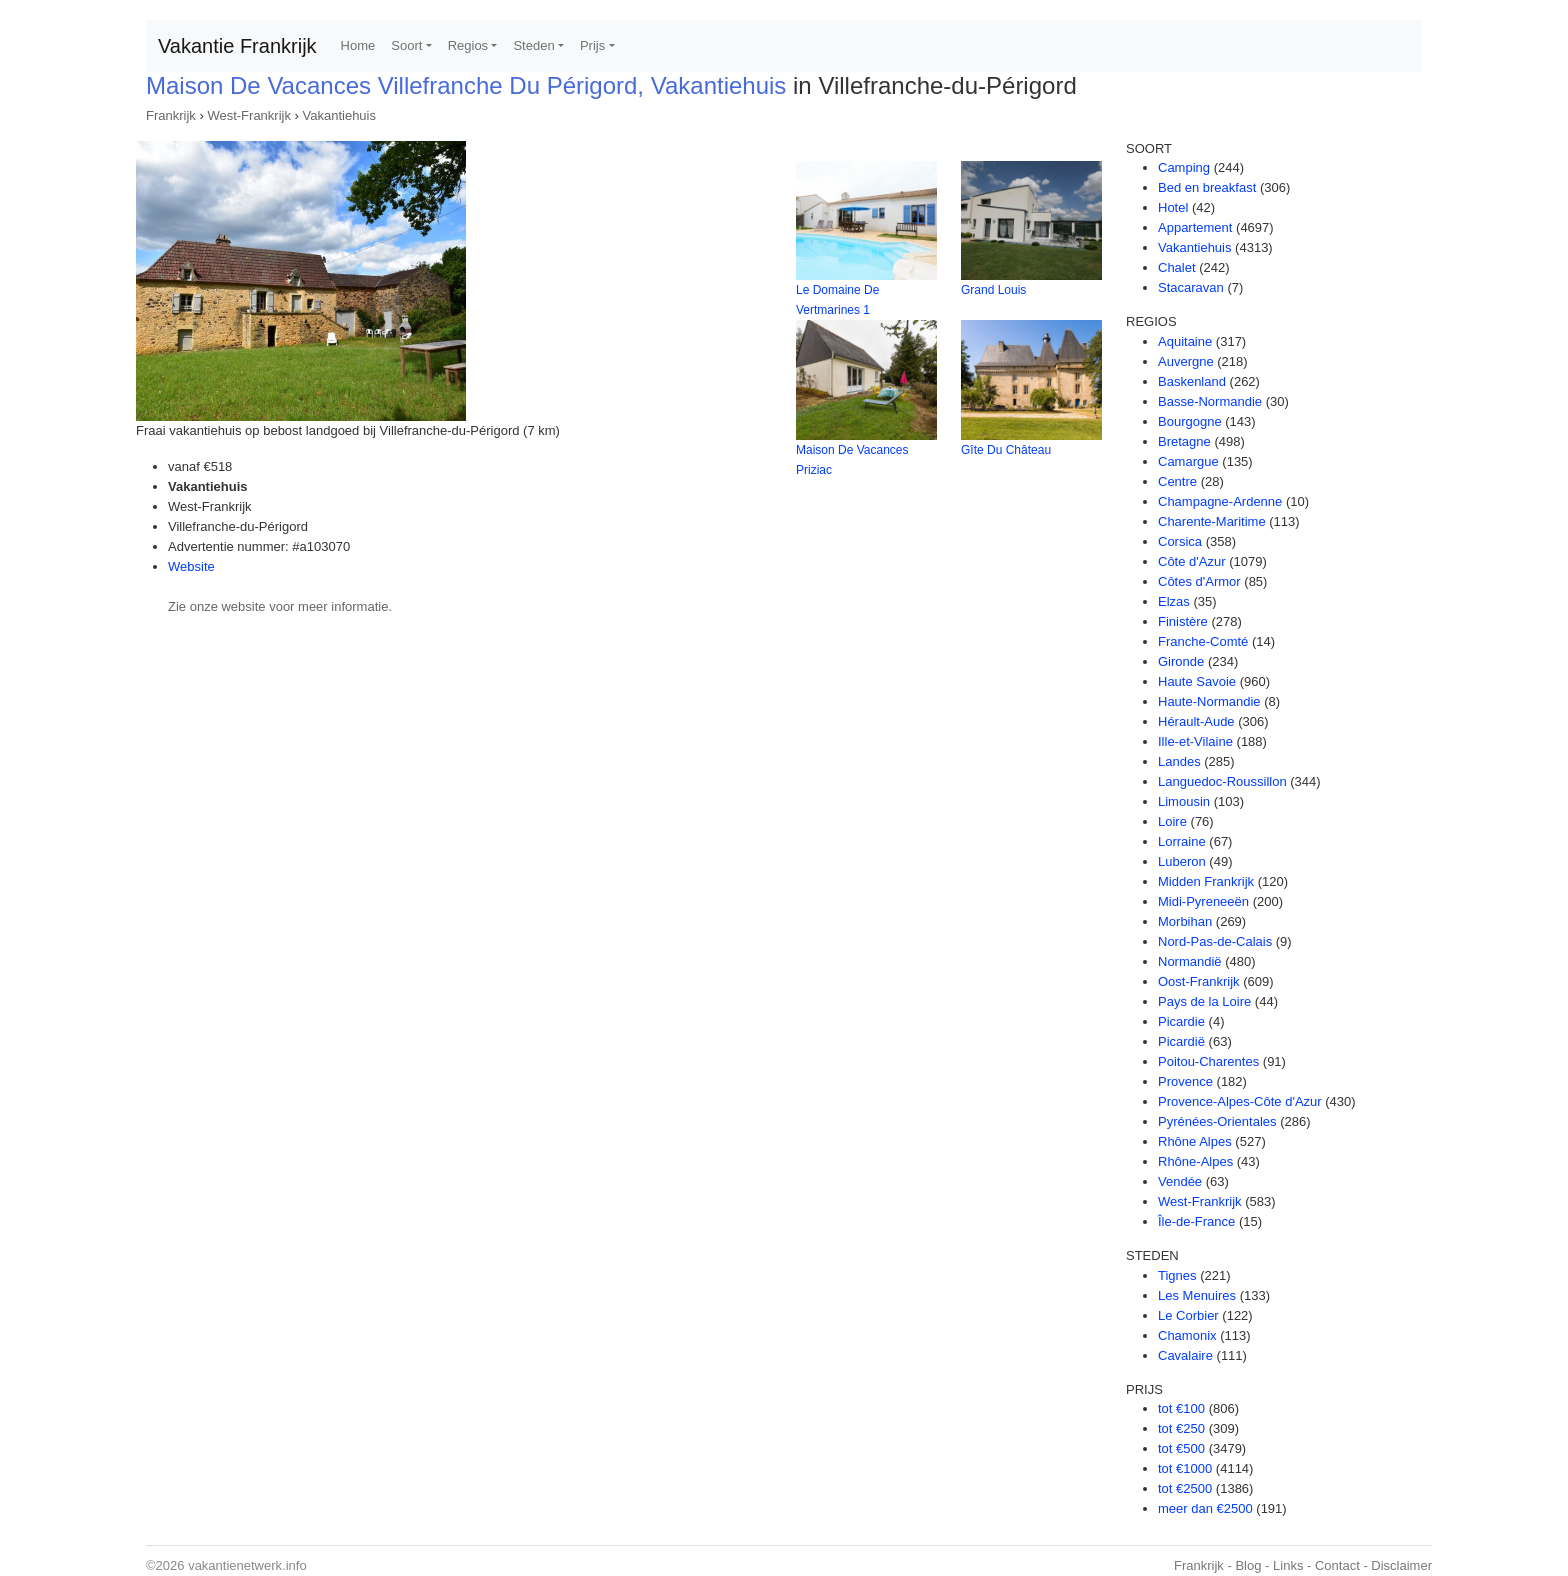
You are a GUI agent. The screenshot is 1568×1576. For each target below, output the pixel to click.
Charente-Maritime (1212, 521)
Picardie (1181, 1021)
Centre (1177, 481)
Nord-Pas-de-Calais (1215, 941)
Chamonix (1187, 1335)
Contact (1337, 1565)
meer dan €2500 (1205, 1508)
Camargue (1188, 461)
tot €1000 (1185, 1468)
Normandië (1190, 961)
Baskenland (1192, 381)
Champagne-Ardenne (1220, 501)
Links (1288, 1565)
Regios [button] (468, 45)
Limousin (1184, 801)
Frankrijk (171, 115)
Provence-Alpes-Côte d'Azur (1240, 1101)
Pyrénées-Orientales (1217, 1121)
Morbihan (1185, 921)
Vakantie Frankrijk (237, 46)
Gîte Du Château (1006, 450)
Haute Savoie (1197, 681)
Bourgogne (1190, 421)
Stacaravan (1191, 287)
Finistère (1183, 621)
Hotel (1173, 207)
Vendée (1180, 1181)
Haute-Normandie (1209, 701)
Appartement (1195, 227)
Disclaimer (1401, 1565)
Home (358, 45)
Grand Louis (993, 290)
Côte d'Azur (1192, 561)
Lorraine (1182, 841)
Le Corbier (1188, 1315)
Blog (1248, 1565)
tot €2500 (1185, 1488)
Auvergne (1186, 361)
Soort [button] (406, 45)
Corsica (1180, 541)
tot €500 (1181, 1448)
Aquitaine (1185, 341)
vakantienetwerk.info (247, 1565)
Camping (1184, 167)
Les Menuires (1197, 1295)
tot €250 (1181, 1428)
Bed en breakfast (1207, 187)
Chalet (1177, 267)
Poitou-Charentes (1208, 1061)
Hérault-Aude (1196, 721)
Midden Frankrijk (1206, 881)
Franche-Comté (1203, 641)
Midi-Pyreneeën (1203, 901)
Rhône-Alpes (1195, 1161)
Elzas (1174, 601)
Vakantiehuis (339, 115)
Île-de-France (1196, 1221)
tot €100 (1181, 1408)
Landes (1179, 761)
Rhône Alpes (1195, 1141)
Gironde (1181, 661)
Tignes (1177, 1275)
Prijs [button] (592, 45)
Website (191, 566)
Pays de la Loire (1204, 1001)
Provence (1185, 1081)
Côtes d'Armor (1199, 581)
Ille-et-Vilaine (1195, 741)
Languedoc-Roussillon (1222, 781)
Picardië (1181, 1041)
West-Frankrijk (249, 115)
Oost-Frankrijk (1199, 981)
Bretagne (1184, 441)
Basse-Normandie (1210, 401)
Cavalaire (1185, 1355)
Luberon (1182, 861)
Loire (1172, 821)
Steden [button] (533, 45)
